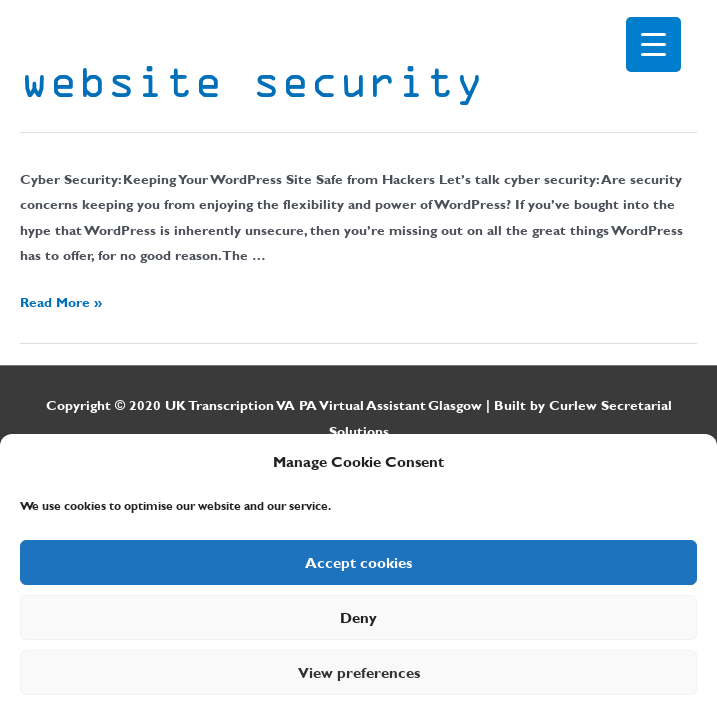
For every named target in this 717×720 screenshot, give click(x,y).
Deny (358, 618)
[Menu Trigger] (653, 44)
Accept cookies (358, 563)
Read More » (61, 302)
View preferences (359, 673)
